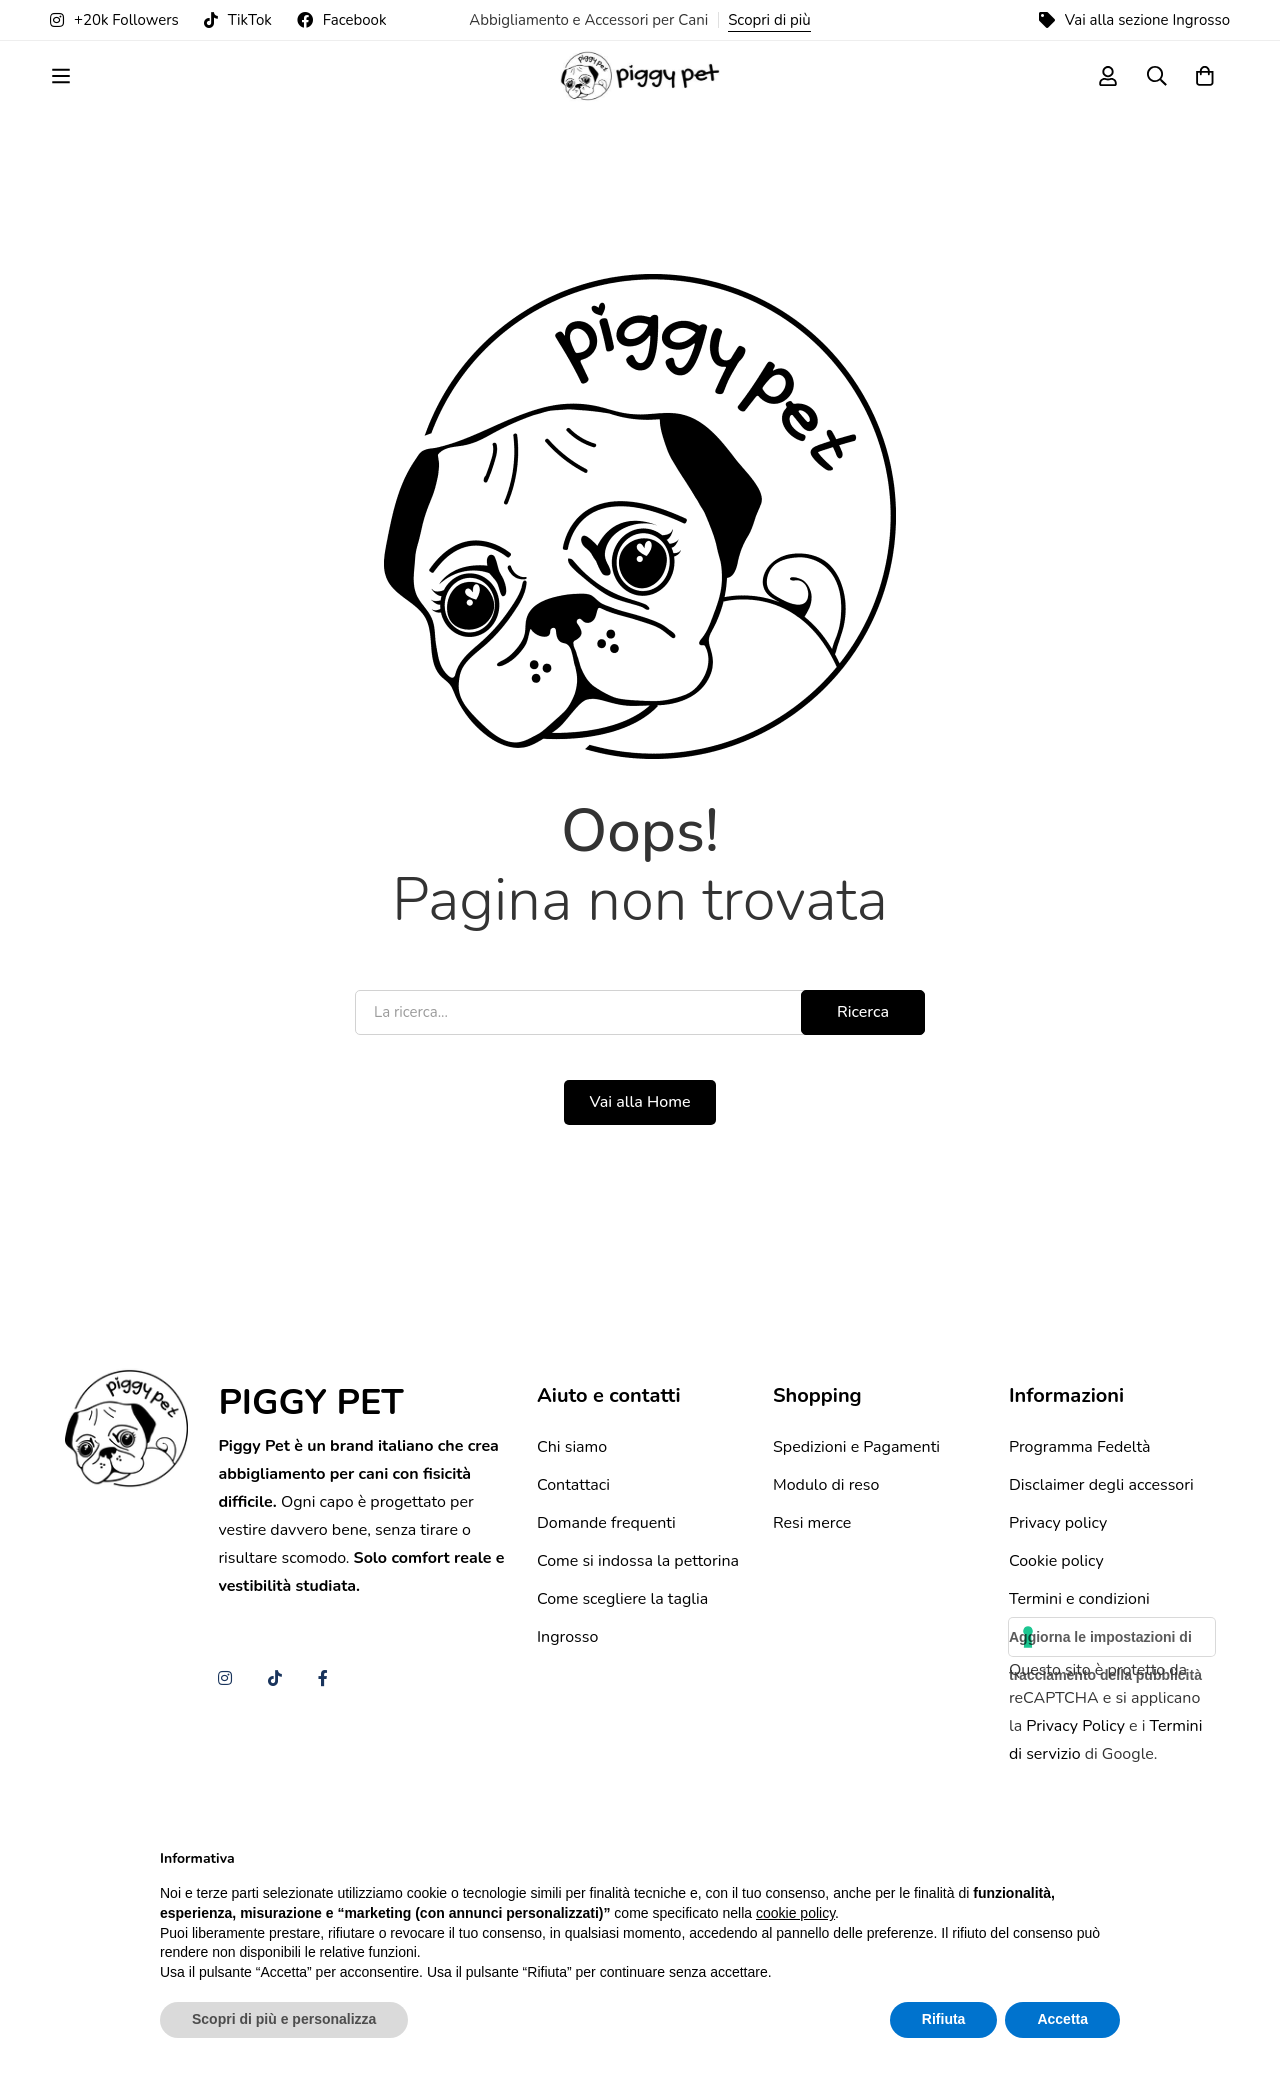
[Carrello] (1204, 93)
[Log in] (1104, 93)
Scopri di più (769, 20)
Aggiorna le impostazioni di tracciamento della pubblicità (1105, 1789)
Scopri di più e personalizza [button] (284, 2019)
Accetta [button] (1062, 2019)
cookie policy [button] (795, 1913)
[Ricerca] (1154, 93)
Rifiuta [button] (944, 2019)
